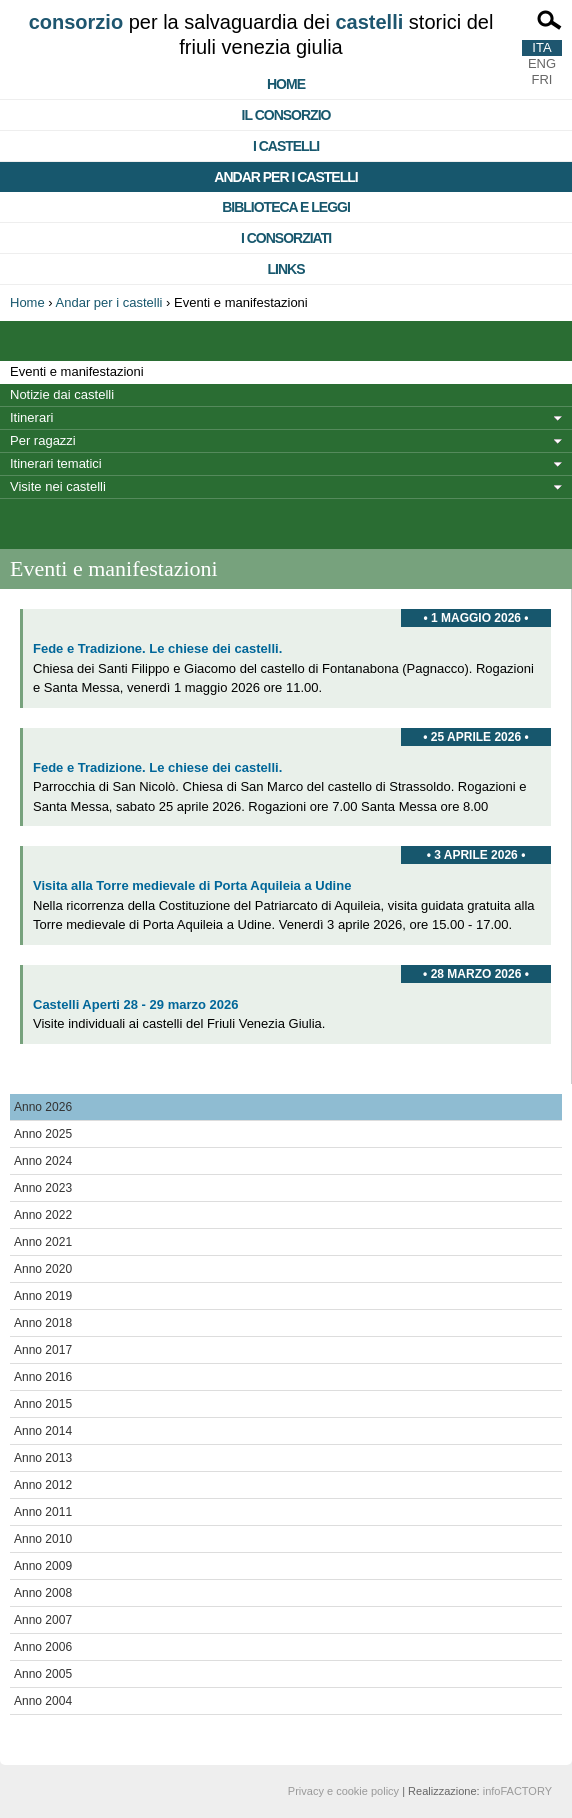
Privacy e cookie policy (343, 1791)
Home (286, 84)
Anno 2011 (43, 1512)
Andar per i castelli (285, 177)
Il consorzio (286, 115)
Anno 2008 (43, 1593)
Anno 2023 (43, 1188)
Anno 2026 (43, 1107)
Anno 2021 (43, 1242)
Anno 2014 (43, 1431)
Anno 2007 (43, 1620)
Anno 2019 (43, 1296)
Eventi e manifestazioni (77, 371)
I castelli (286, 146)
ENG (542, 63)
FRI (542, 79)
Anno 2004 (43, 1701)
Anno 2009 (43, 1566)
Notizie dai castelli (62, 394)
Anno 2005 (43, 1674)
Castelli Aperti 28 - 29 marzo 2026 (135, 1004)
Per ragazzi (43, 440)
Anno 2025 (43, 1134)
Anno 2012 (43, 1485)
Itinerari (31, 417)
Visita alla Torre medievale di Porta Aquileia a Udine (192, 885)
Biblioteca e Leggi (286, 207)
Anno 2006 (43, 1647)
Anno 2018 (43, 1323)
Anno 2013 (43, 1458)
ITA (541, 47)
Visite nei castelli (58, 486)
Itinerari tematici (56, 463)
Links (286, 269)
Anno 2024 (43, 1161)
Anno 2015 (43, 1404)
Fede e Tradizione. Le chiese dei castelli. (157, 648)
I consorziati (286, 238)
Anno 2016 (43, 1377)
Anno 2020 (43, 1269)
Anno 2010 (43, 1539)
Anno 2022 (43, 1215)
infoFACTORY (517, 1791)
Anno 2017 (43, 1350)
